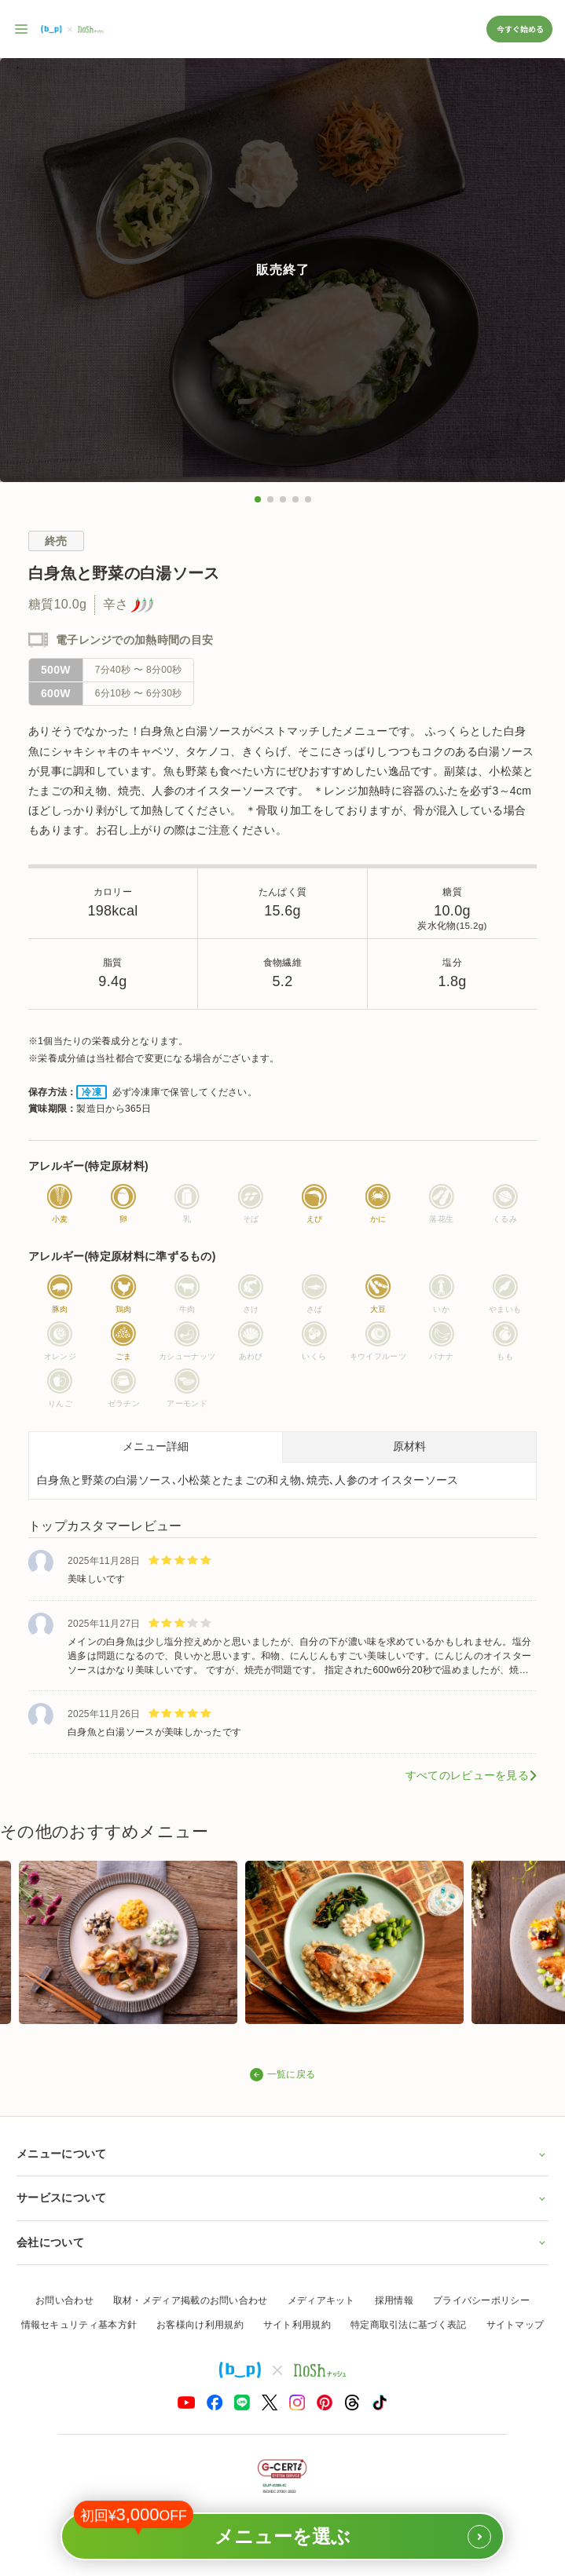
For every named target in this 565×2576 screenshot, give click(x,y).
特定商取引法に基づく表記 (408, 2324)
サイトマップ (515, 2324)
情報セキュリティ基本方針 (79, 2324)
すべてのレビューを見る (467, 1775)
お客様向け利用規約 (200, 2324)
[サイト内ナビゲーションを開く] (22, 29)
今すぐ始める (519, 29)
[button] (258, 499)
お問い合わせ (64, 2300)
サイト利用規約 (297, 2324)
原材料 (409, 1446)
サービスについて (282, 2197)
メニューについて (282, 2153)
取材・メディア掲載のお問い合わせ (190, 2300)
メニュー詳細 (156, 1446)
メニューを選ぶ (283, 2530)
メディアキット (321, 2300)
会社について (282, 2242)
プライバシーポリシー (481, 2300)
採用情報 (394, 2300)
